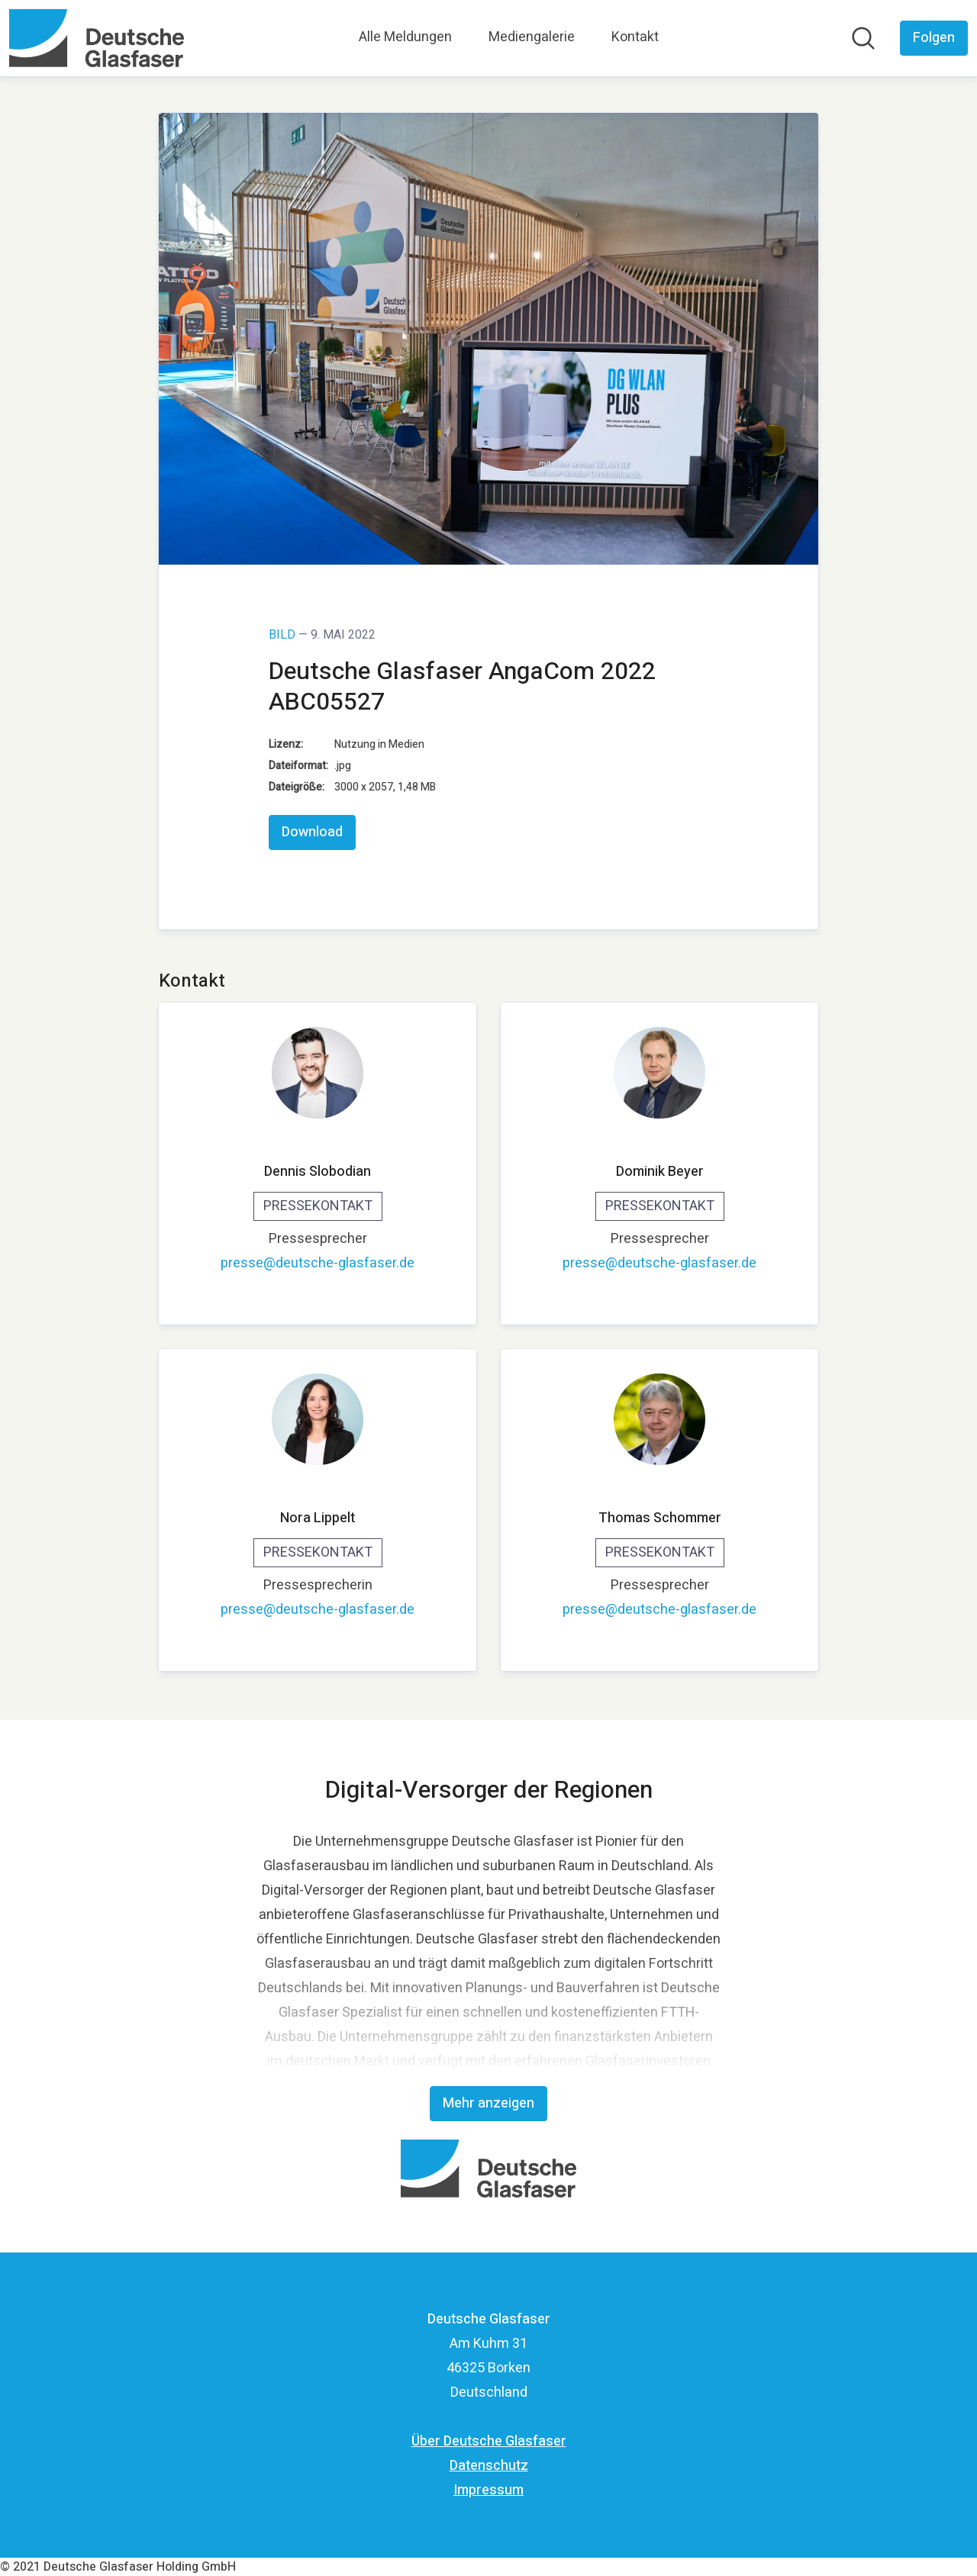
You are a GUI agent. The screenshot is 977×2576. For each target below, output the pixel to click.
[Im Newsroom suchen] (863, 38)
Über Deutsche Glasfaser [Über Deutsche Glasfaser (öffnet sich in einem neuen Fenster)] (488, 2441)
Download (312, 832)
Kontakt (635, 37)
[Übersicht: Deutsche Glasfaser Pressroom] (96, 38)
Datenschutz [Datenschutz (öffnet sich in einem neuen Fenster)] (489, 2465)
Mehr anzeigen (488, 2103)
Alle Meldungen (405, 37)
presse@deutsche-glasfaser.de (317, 1263)
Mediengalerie (531, 37)
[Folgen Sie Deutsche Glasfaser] (934, 38)
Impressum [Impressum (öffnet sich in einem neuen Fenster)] (488, 2490)
